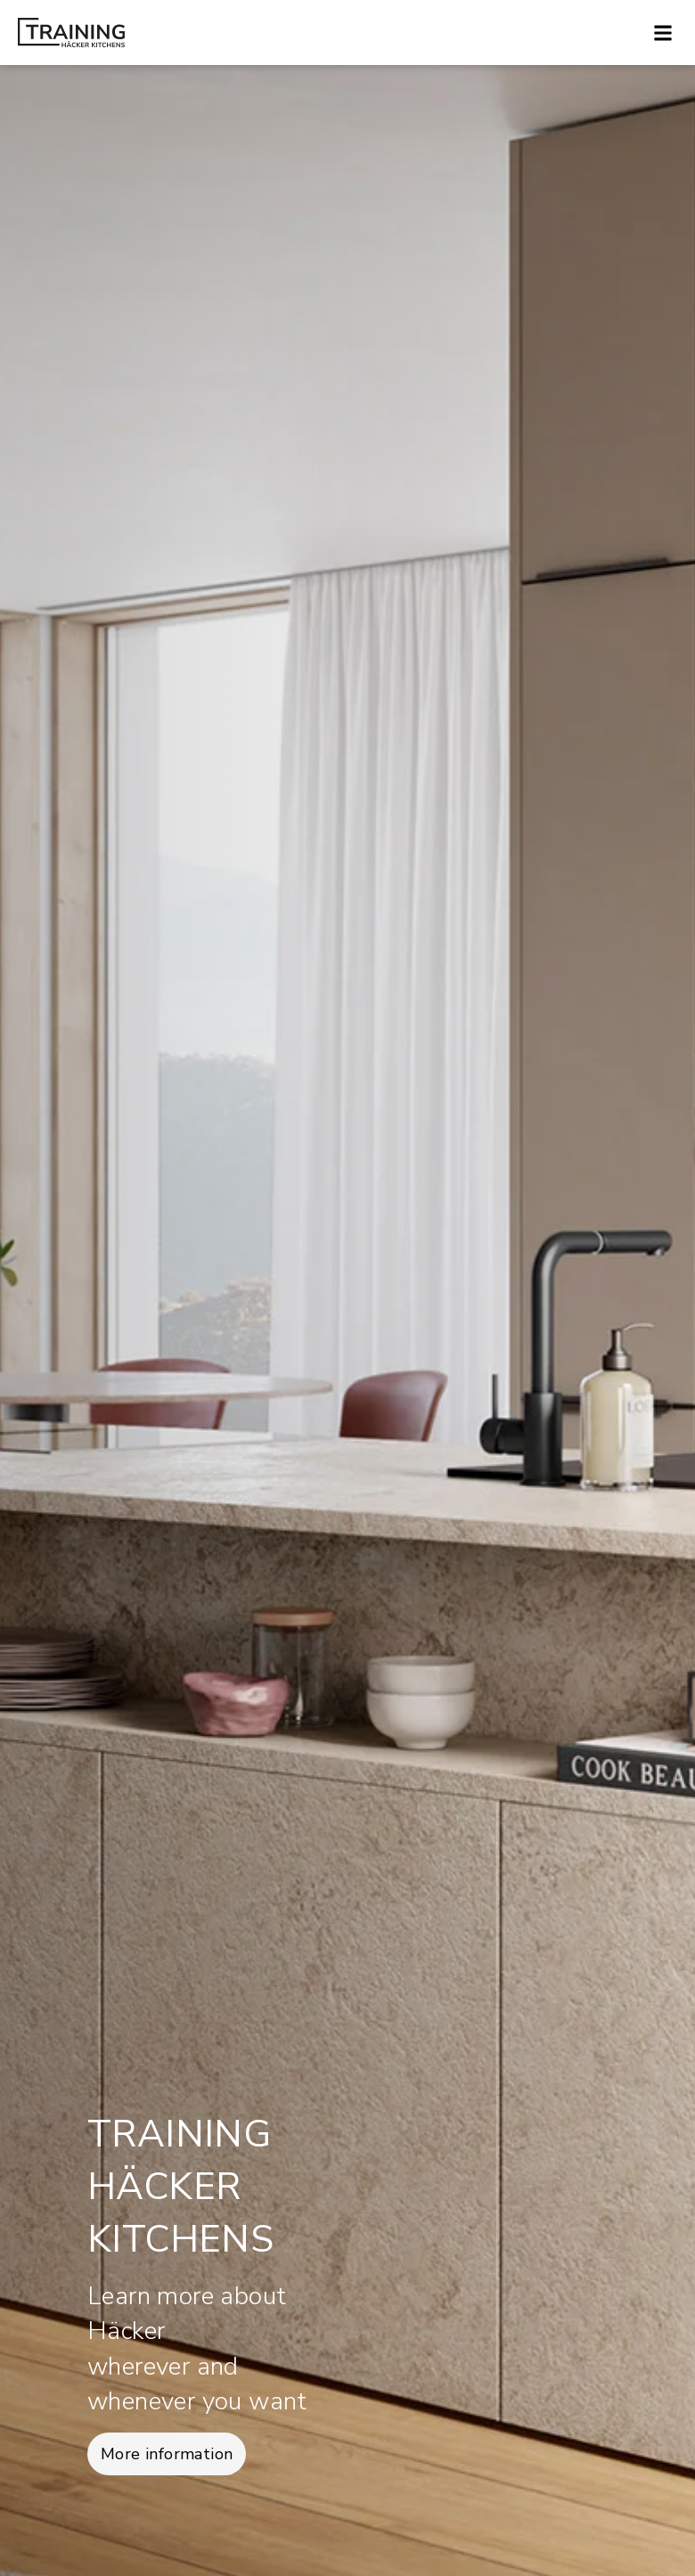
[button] (662, 32)
